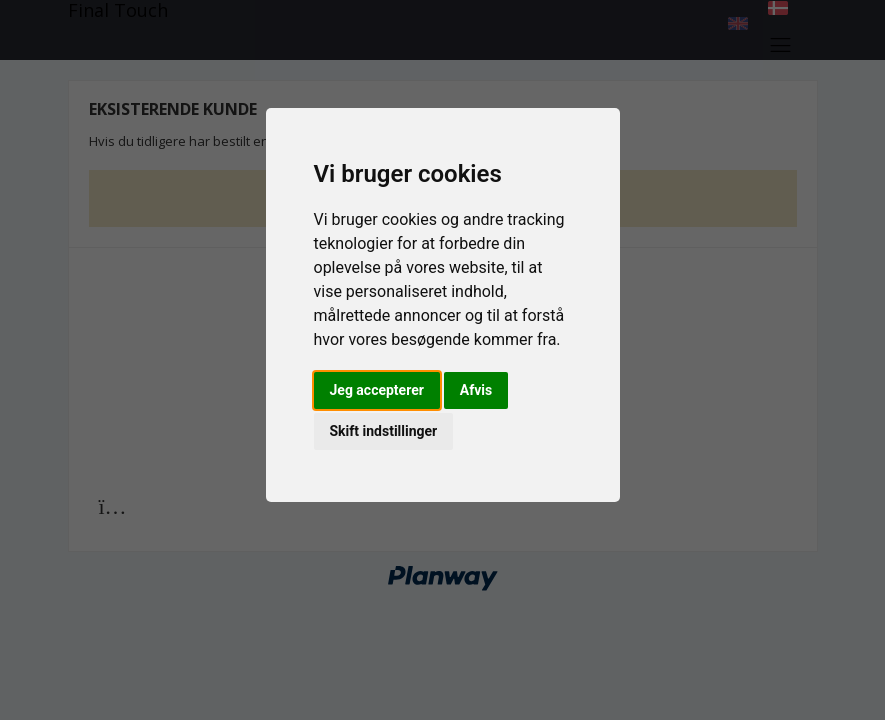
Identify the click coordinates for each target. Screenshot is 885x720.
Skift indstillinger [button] (384, 431)
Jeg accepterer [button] (377, 390)
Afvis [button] (476, 390)
